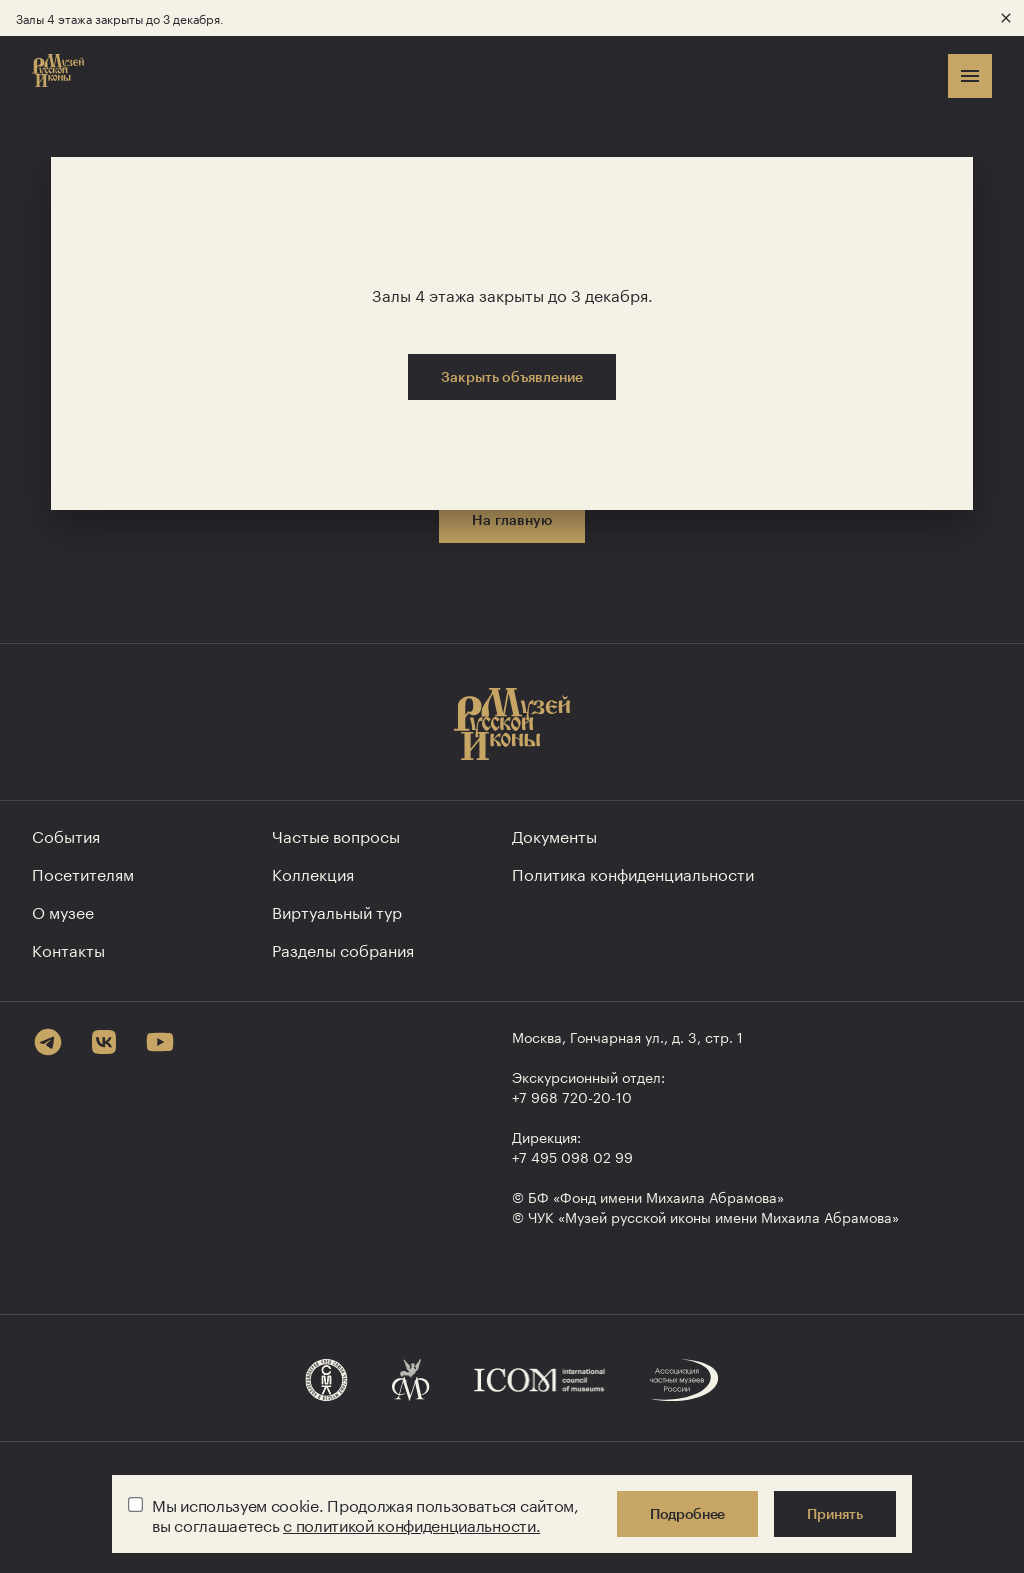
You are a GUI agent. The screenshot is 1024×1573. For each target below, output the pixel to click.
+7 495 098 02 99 (572, 1156)
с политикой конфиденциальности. (411, 1523)
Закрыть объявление (512, 376)
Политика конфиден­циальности (633, 872)
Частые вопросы (336, 834)
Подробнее (687, 1513)
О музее (63, 910)
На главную (512, 519)
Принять (835, 1513)
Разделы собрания (343, 948)
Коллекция (313, 872)
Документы (554, 834)
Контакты (68, 948)
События (66, 834)
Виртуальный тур (337, 910)
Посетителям (83, 872)
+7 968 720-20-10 (572, 1096)
